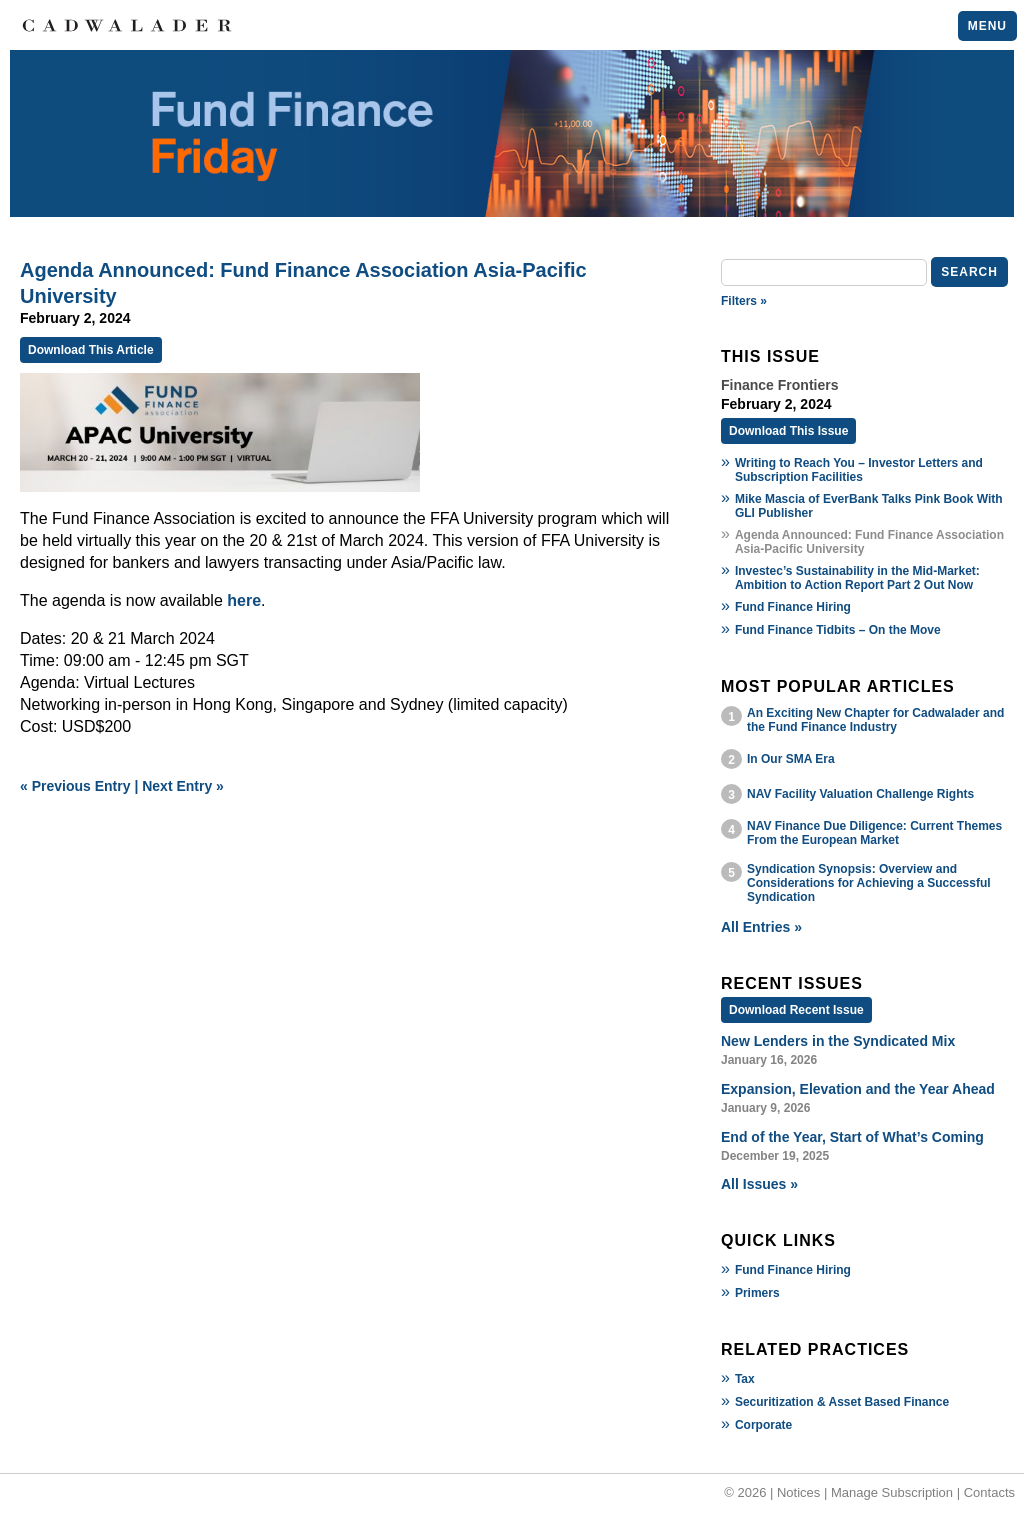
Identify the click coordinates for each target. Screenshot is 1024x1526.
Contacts (989, 1492)
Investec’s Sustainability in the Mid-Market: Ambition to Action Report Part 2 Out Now (857, 578)
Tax (745, 1379)
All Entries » (761, 927)
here (244, 600)
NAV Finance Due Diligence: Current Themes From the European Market (874, 833)
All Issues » (759, 1184)
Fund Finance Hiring (793, 607)
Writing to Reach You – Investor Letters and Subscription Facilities (859, 470)
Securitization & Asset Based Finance (842, 1402)
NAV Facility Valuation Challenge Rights (860, 794)
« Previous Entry (75, 786)
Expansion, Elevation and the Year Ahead (858, 1089)
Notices (798, 1492)
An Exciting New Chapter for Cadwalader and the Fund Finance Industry (875, 720)
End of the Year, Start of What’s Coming (852, 1137)
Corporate (763, 1425)
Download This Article (91, 350)
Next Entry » (183, 786)
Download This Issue (788, 431)
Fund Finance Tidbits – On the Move (838, 630)
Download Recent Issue (796, 1010)
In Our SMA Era (791, 759)
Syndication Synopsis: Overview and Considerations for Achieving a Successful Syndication (869, 883)
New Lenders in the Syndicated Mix (838, 1041)
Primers (757, 1293)
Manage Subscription (892, 1492)
